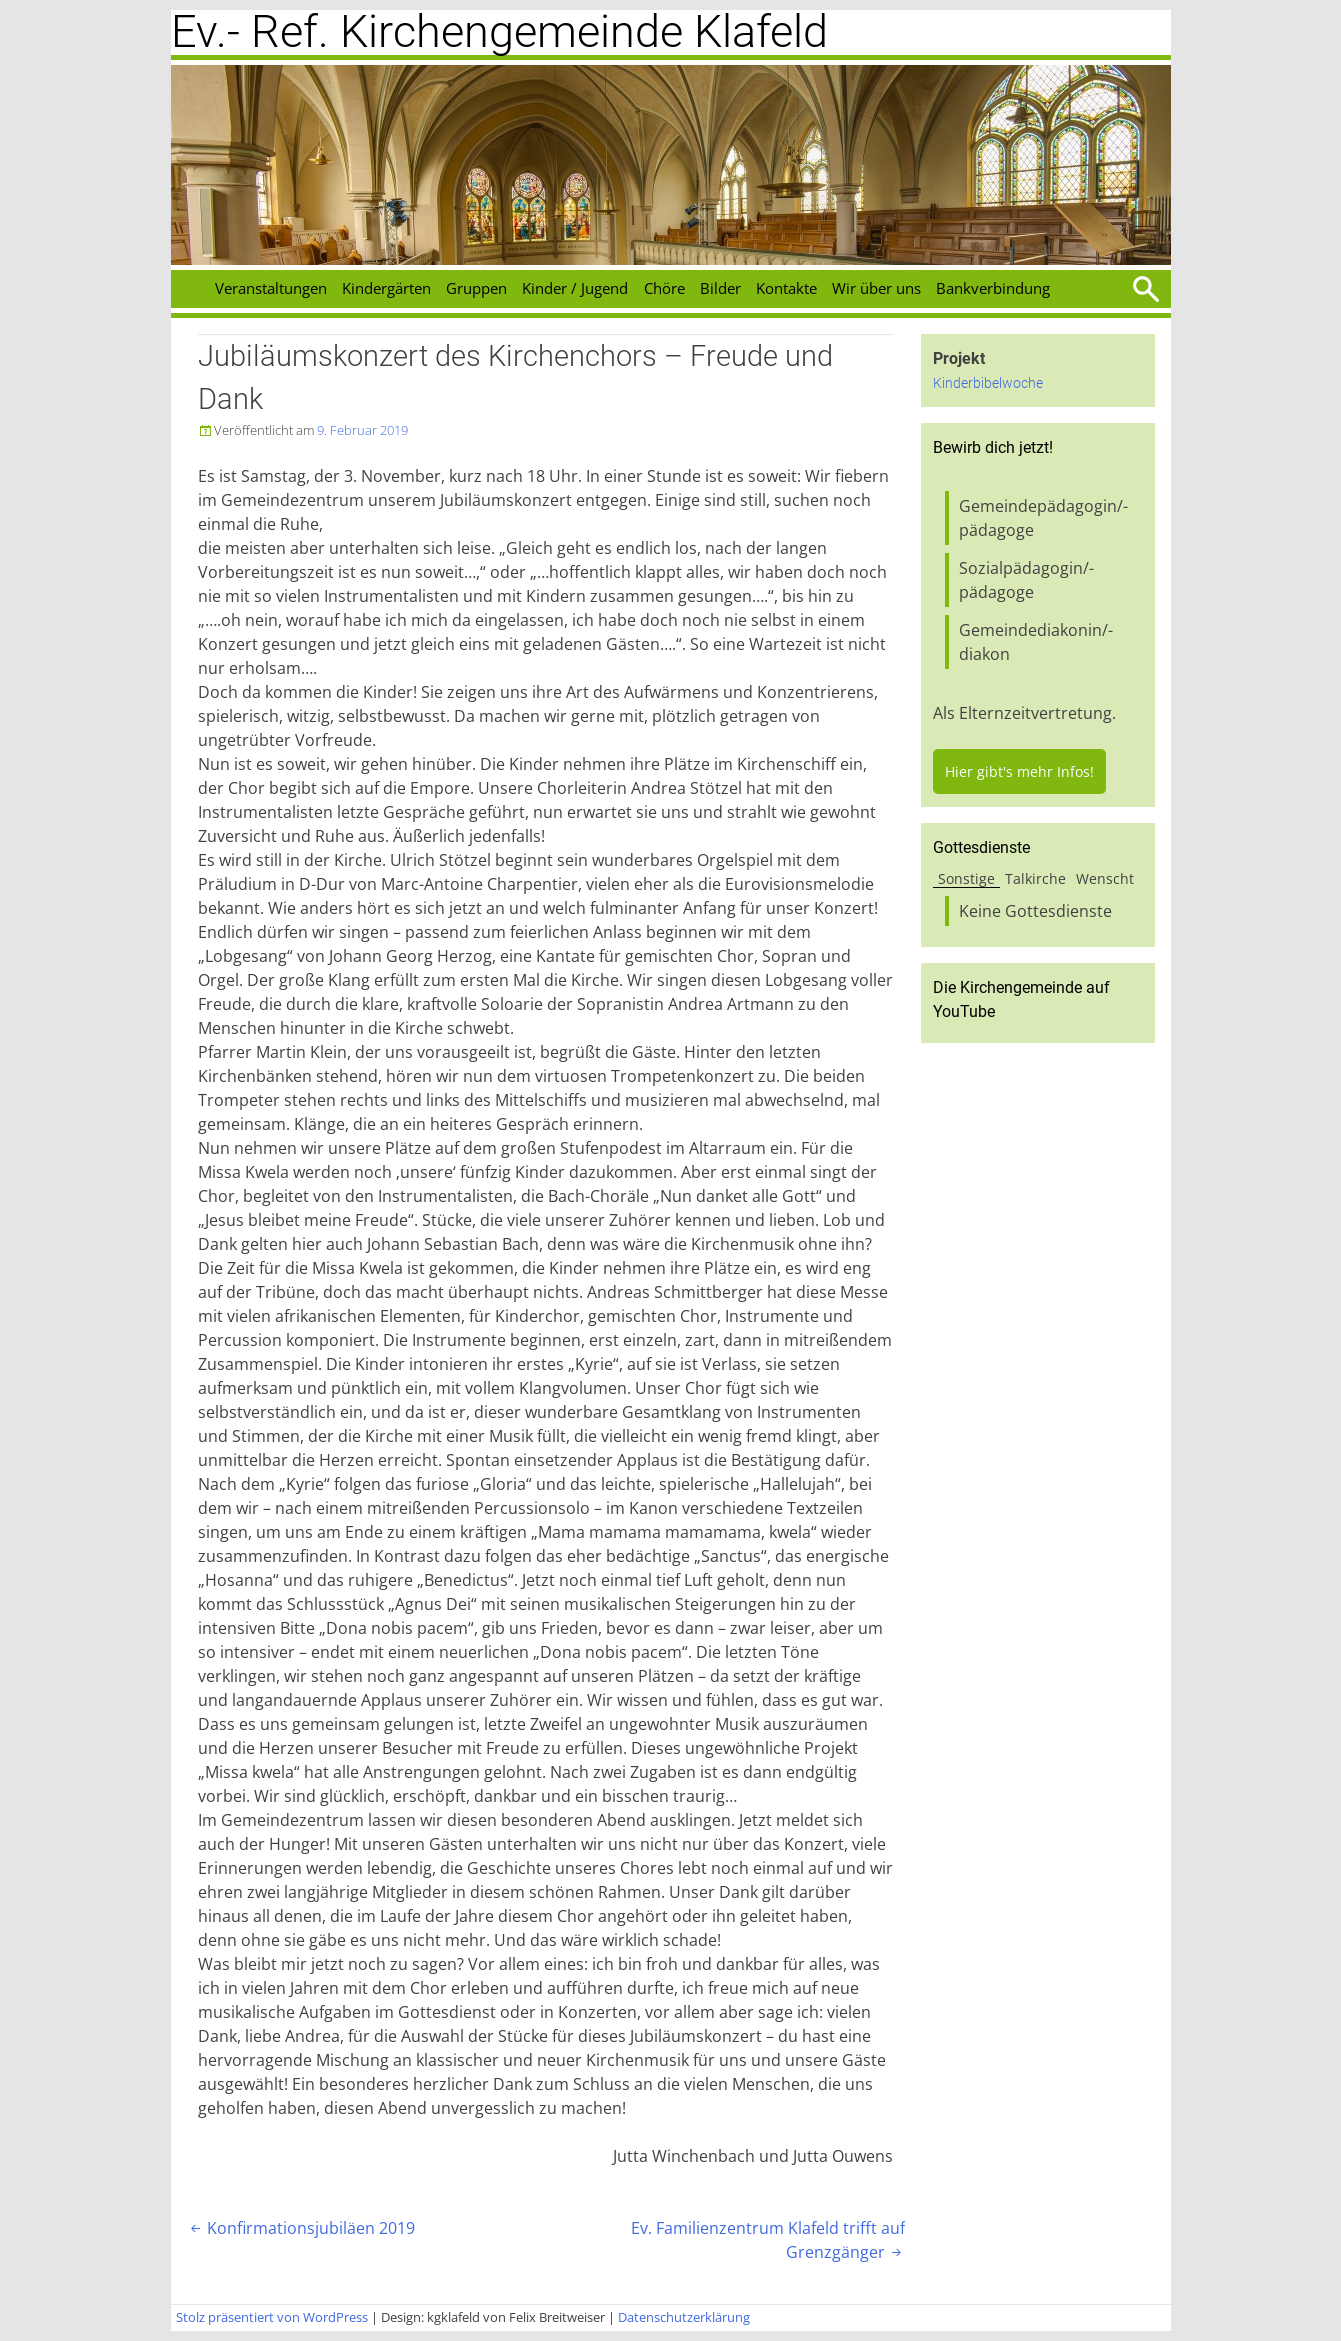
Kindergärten (386, 288)
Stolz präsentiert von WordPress (272, 2317)
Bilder (720, 288)
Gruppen (476, 288)
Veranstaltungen (271, 288)
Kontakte (786, 288)
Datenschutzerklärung (684, 2317)
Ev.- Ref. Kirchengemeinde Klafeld (499, 31)
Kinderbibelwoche (988, 383)
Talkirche (1035, 878)
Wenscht (1105, 878)
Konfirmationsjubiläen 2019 (301, 2228)
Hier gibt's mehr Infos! (1019, 771)
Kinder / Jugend (575, 288)
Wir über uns (876, 288)
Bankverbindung (993, 288)
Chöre (664, 288)
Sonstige (966, 878)
